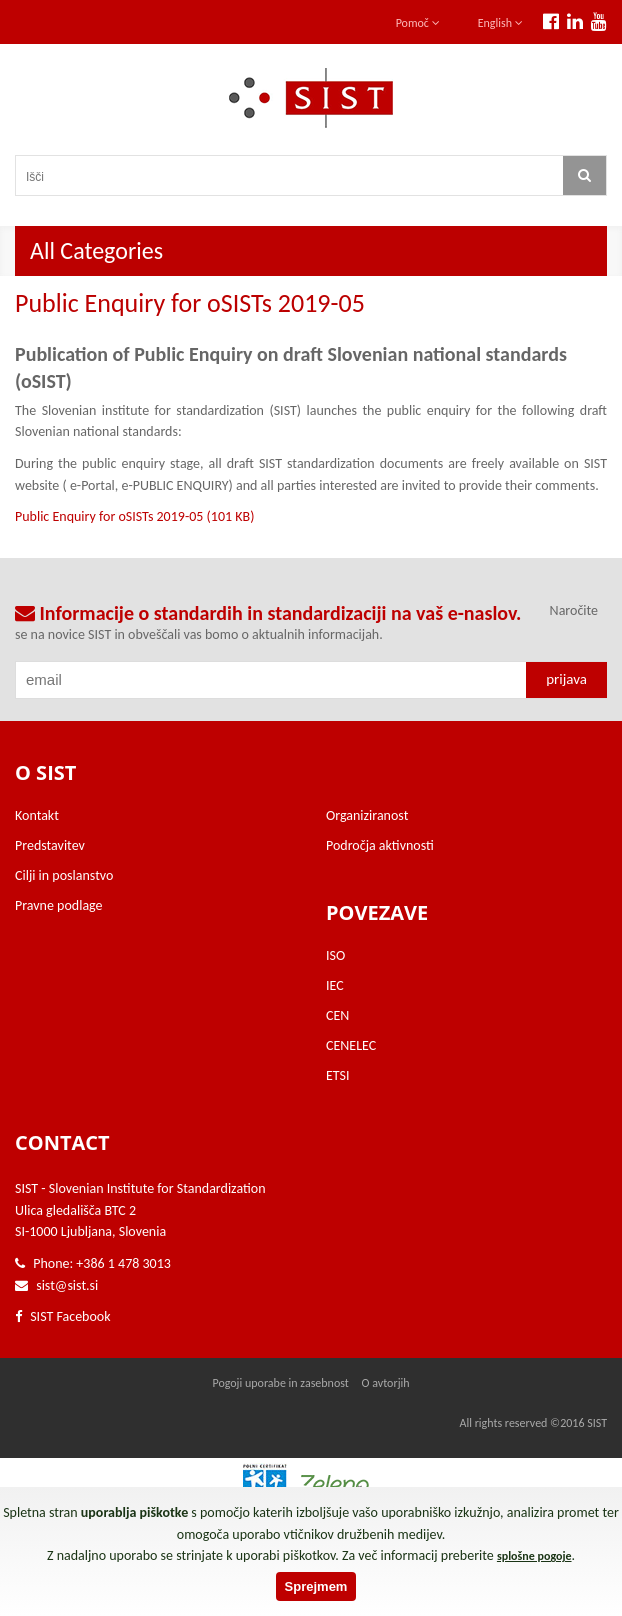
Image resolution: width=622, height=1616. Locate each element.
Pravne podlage (59, 905)
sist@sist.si (67, 1285)
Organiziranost (367, 815)
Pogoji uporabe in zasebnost (280, 1383)
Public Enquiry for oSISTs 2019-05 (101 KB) (134, 516)
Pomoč (418, 23)
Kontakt (37, 815)
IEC (335, 985)
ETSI (338, 1075)
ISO (335, 955)
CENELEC (351, 1045)
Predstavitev (50, 845)
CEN (337, 1015)
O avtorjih (386, 1383)
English (500, 23)
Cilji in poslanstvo (64, 875)
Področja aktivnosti (380, 845)
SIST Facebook (63, 1316)
